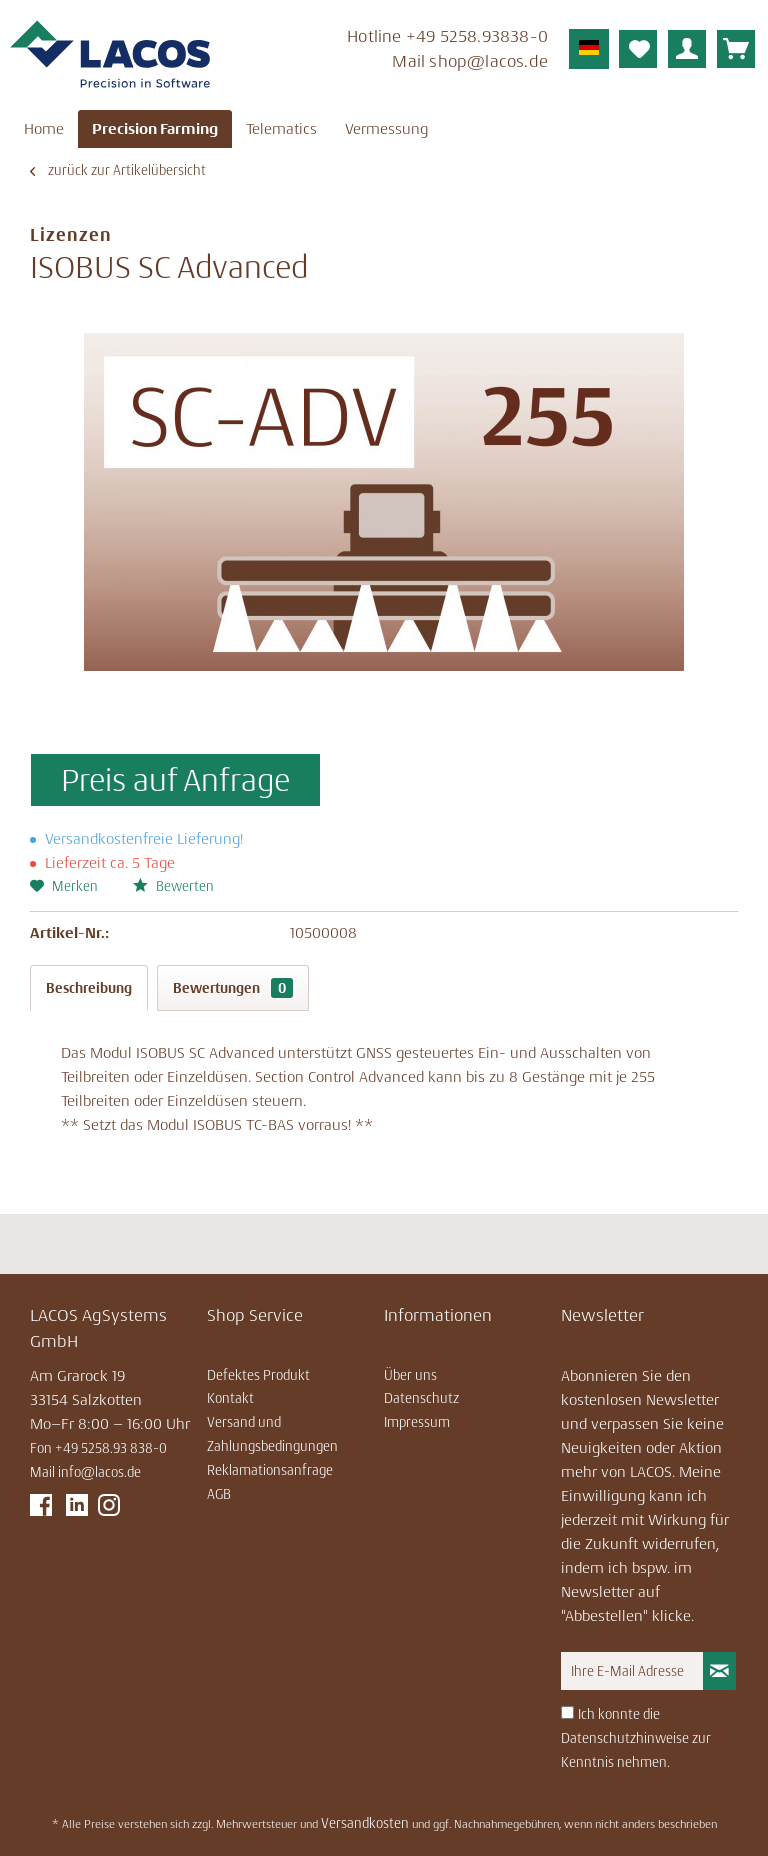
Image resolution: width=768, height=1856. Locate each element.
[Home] (44, 129)
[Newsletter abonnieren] (719, 1671)
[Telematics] (281, 129)
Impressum (417, 1422)
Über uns (410, 1375)
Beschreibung (89, 988)
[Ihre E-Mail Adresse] (632, 1671)
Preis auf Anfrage (175, 780)
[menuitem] (408, 51)
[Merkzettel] (638, 49)
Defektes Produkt (258, 1375)
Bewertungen (233, 988)
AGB (219, 1494)
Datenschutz (421, 1398)
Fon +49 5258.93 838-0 (98, 1448)
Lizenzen (71, 235)
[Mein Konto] (687, 49)
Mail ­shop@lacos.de (470, 61)
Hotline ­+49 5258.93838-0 (447, 36)
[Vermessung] (386, 129)
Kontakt (230, 1398)
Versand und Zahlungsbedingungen (272, 1434)
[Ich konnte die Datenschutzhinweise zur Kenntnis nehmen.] (567, 1712)
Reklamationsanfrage (270, 1470)
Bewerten (173, 886)
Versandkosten (365, 1823)
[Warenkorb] (736, 49)
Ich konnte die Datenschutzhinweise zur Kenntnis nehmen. (636, 1738)
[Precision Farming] (155, 129)
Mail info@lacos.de (85, 1472)
